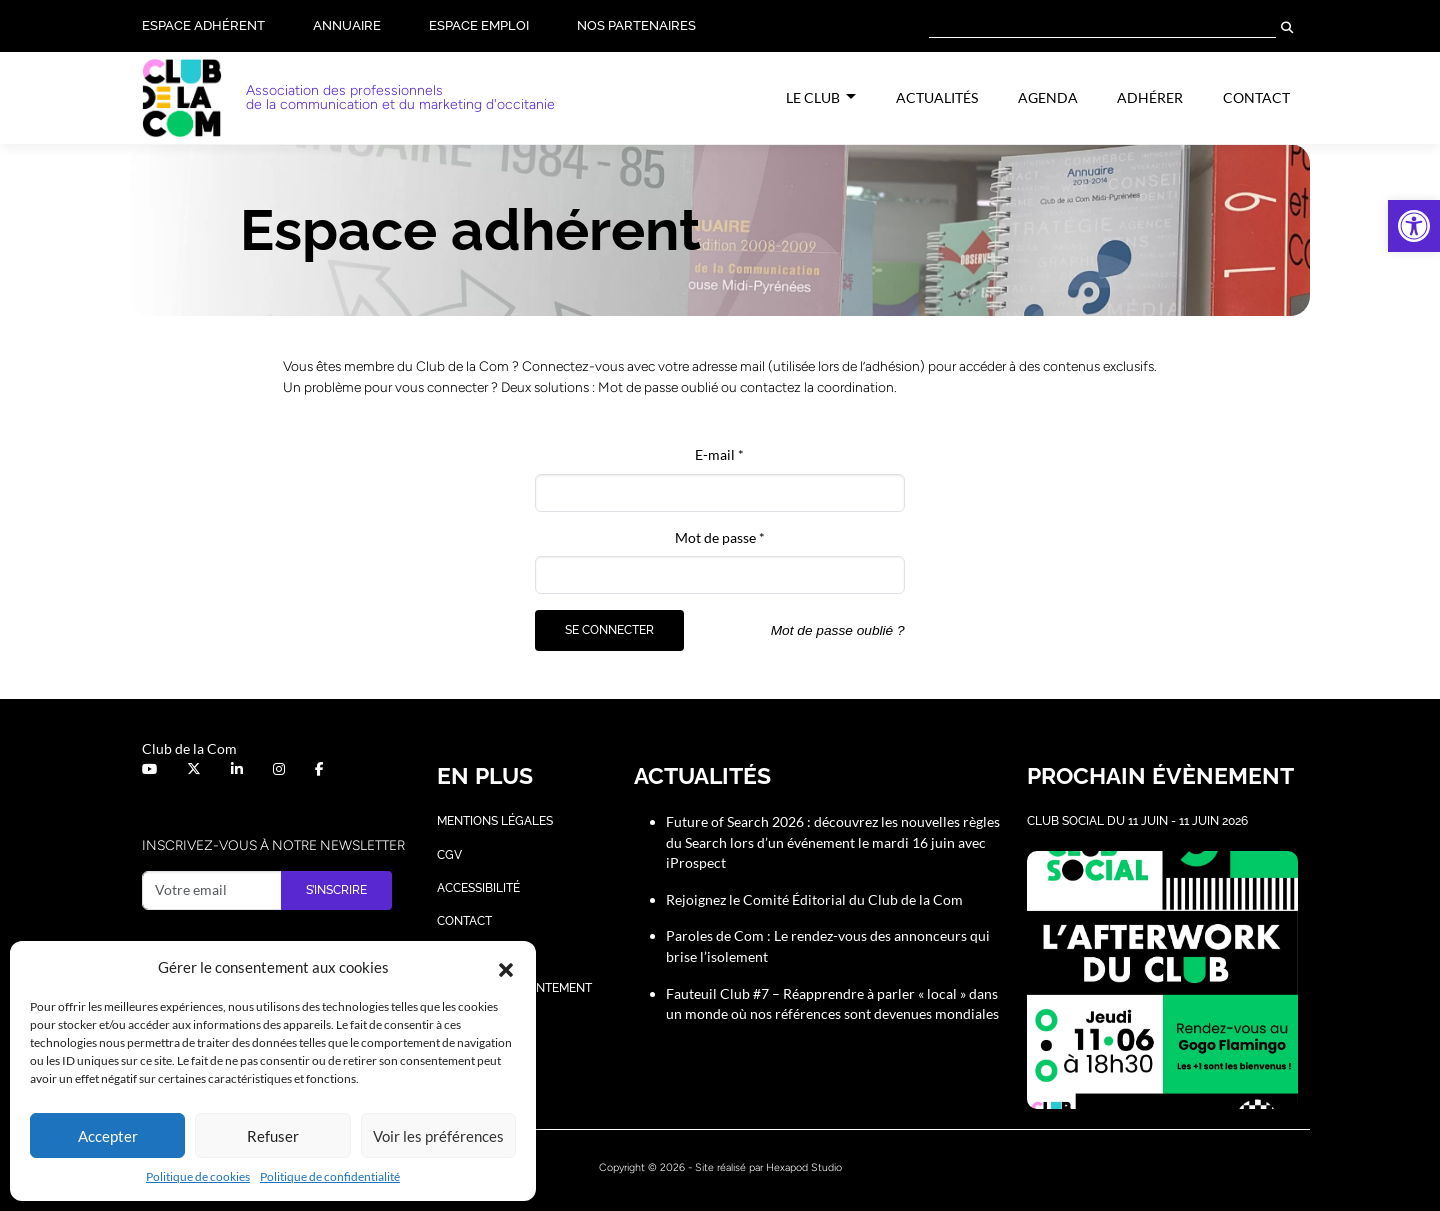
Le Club (814, 97)
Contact (1256, 97)
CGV (449, 855)
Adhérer (1150, 97)
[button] (1414, 226)
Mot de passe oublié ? (838, 630)
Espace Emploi (479, 25)
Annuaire (347, 25)
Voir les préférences (438, 1136)
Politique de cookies (198, 1176)
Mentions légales (495, 821)
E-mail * (719, 454)
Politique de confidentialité (330, 1176)
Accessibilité (478, 888)
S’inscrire (336, 890)
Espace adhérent (203, 25)
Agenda (1048, 97)
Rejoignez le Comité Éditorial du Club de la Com (814, 899)
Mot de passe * (720, 537)
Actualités (937, 97)
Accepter (108, 1136)
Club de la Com (189, 748)
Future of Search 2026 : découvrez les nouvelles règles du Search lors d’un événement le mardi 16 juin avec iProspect (833, 842)
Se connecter (609, 630)
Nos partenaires (636, 25)
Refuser (273, 1136)
